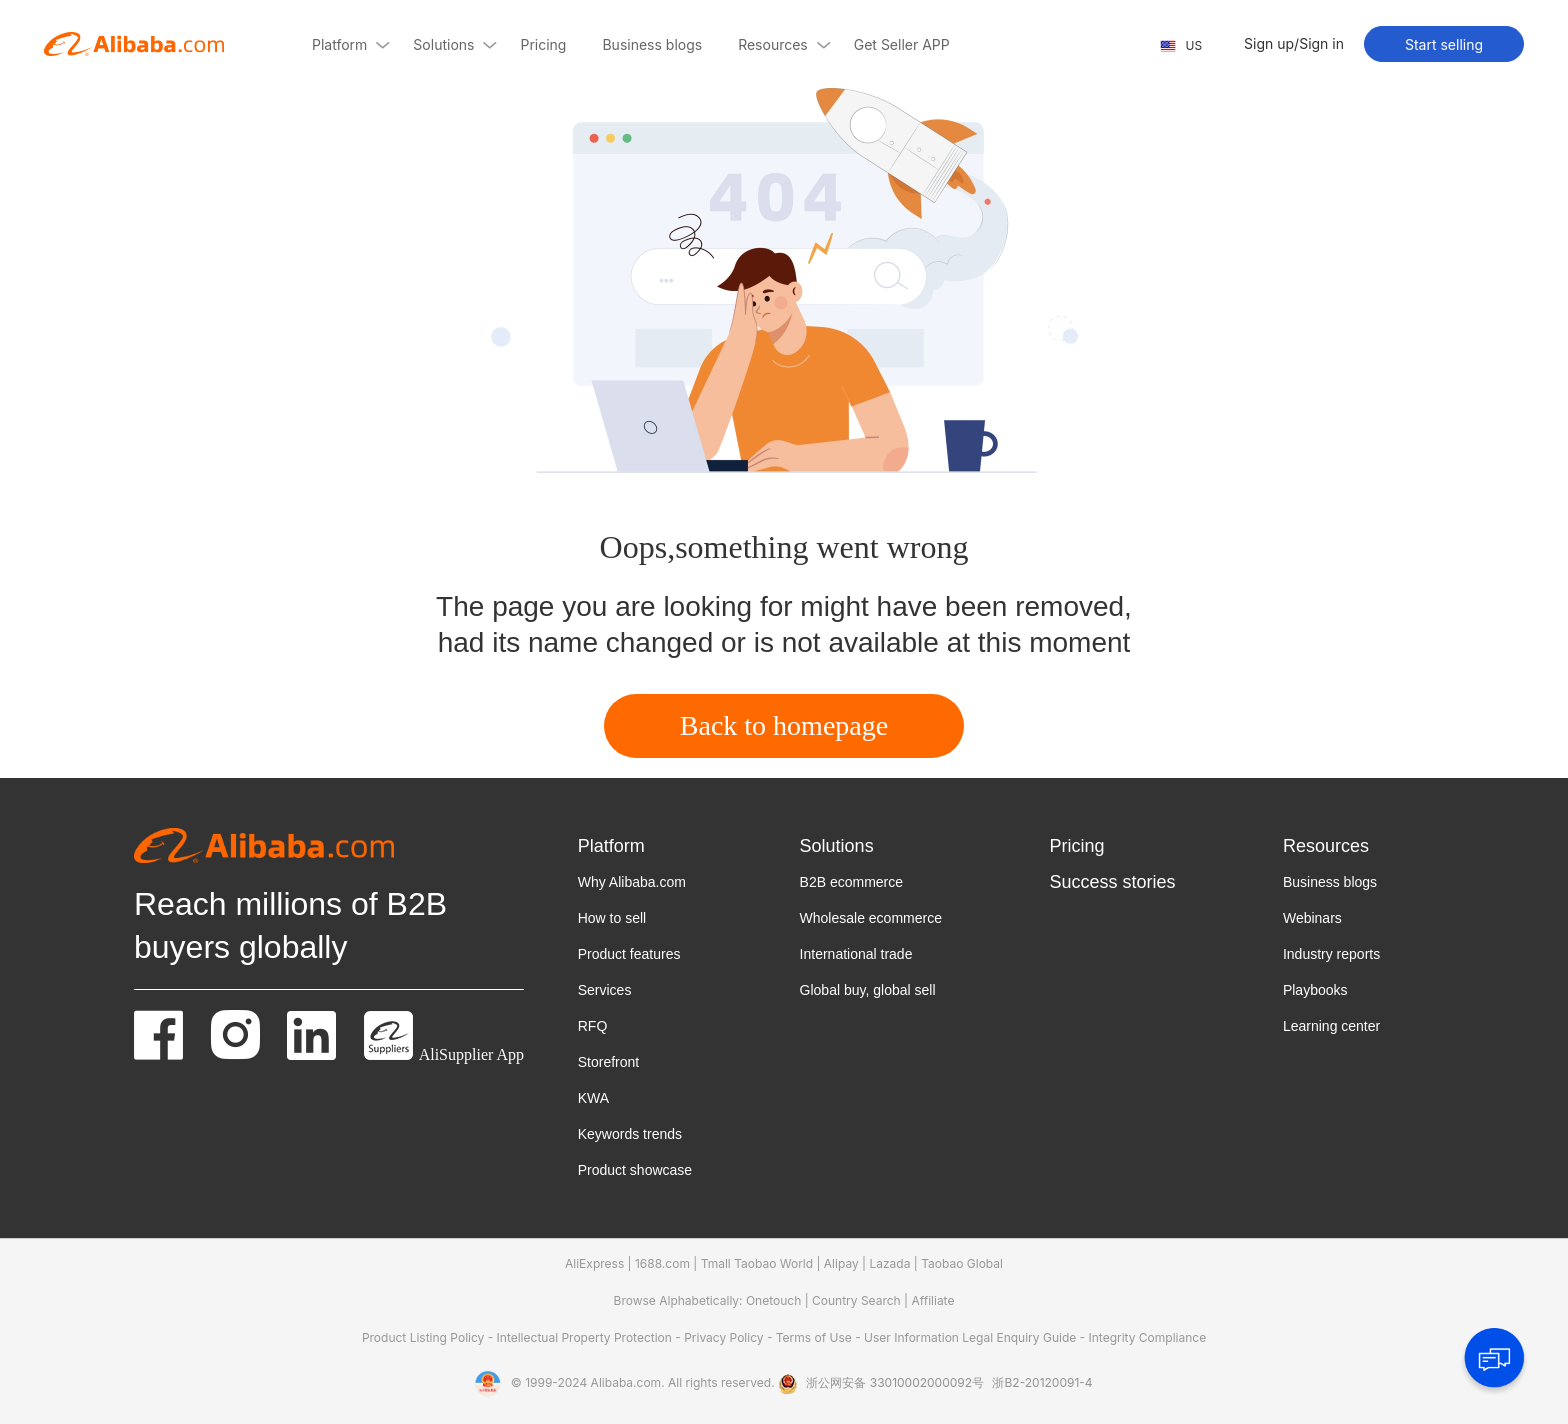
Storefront (608, 1062)
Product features (629, 954)
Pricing (1076, 846)
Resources (1326, 846)
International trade (856, 954)
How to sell (612, 918)
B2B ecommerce (851, 882)
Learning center (1331, 1026)
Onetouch (773, 1300)
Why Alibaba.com (632, 882)
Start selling (1444, 44)
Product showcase (635, 1170)
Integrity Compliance (1148, 1337)
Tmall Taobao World (757, 1263)
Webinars (1312, 918)
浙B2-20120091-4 (1042, 1382)
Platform (611, 846)
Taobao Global (962, 1263)
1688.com (662, 1263)
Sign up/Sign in (1294, 43)
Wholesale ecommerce (871, 918)
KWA (593, 1098)
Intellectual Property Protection (586, 1337)
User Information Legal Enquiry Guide (970, 1337)
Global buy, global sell (868, 990)
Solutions (837, 846)
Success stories (1112, 882)
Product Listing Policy (425, 1337)
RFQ (593, 1026)
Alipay (841, 1263)
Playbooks (1315, 990)
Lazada (889, 1263)
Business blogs (1330, 882)
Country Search (856, 1300)
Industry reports (1331, 954)
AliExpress (594, 1263)
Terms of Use (815, 1337)
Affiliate (932, 1300)
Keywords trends (630, 1134)
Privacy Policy (725, 1337)
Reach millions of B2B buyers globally (290, 925)
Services (605, 990)
